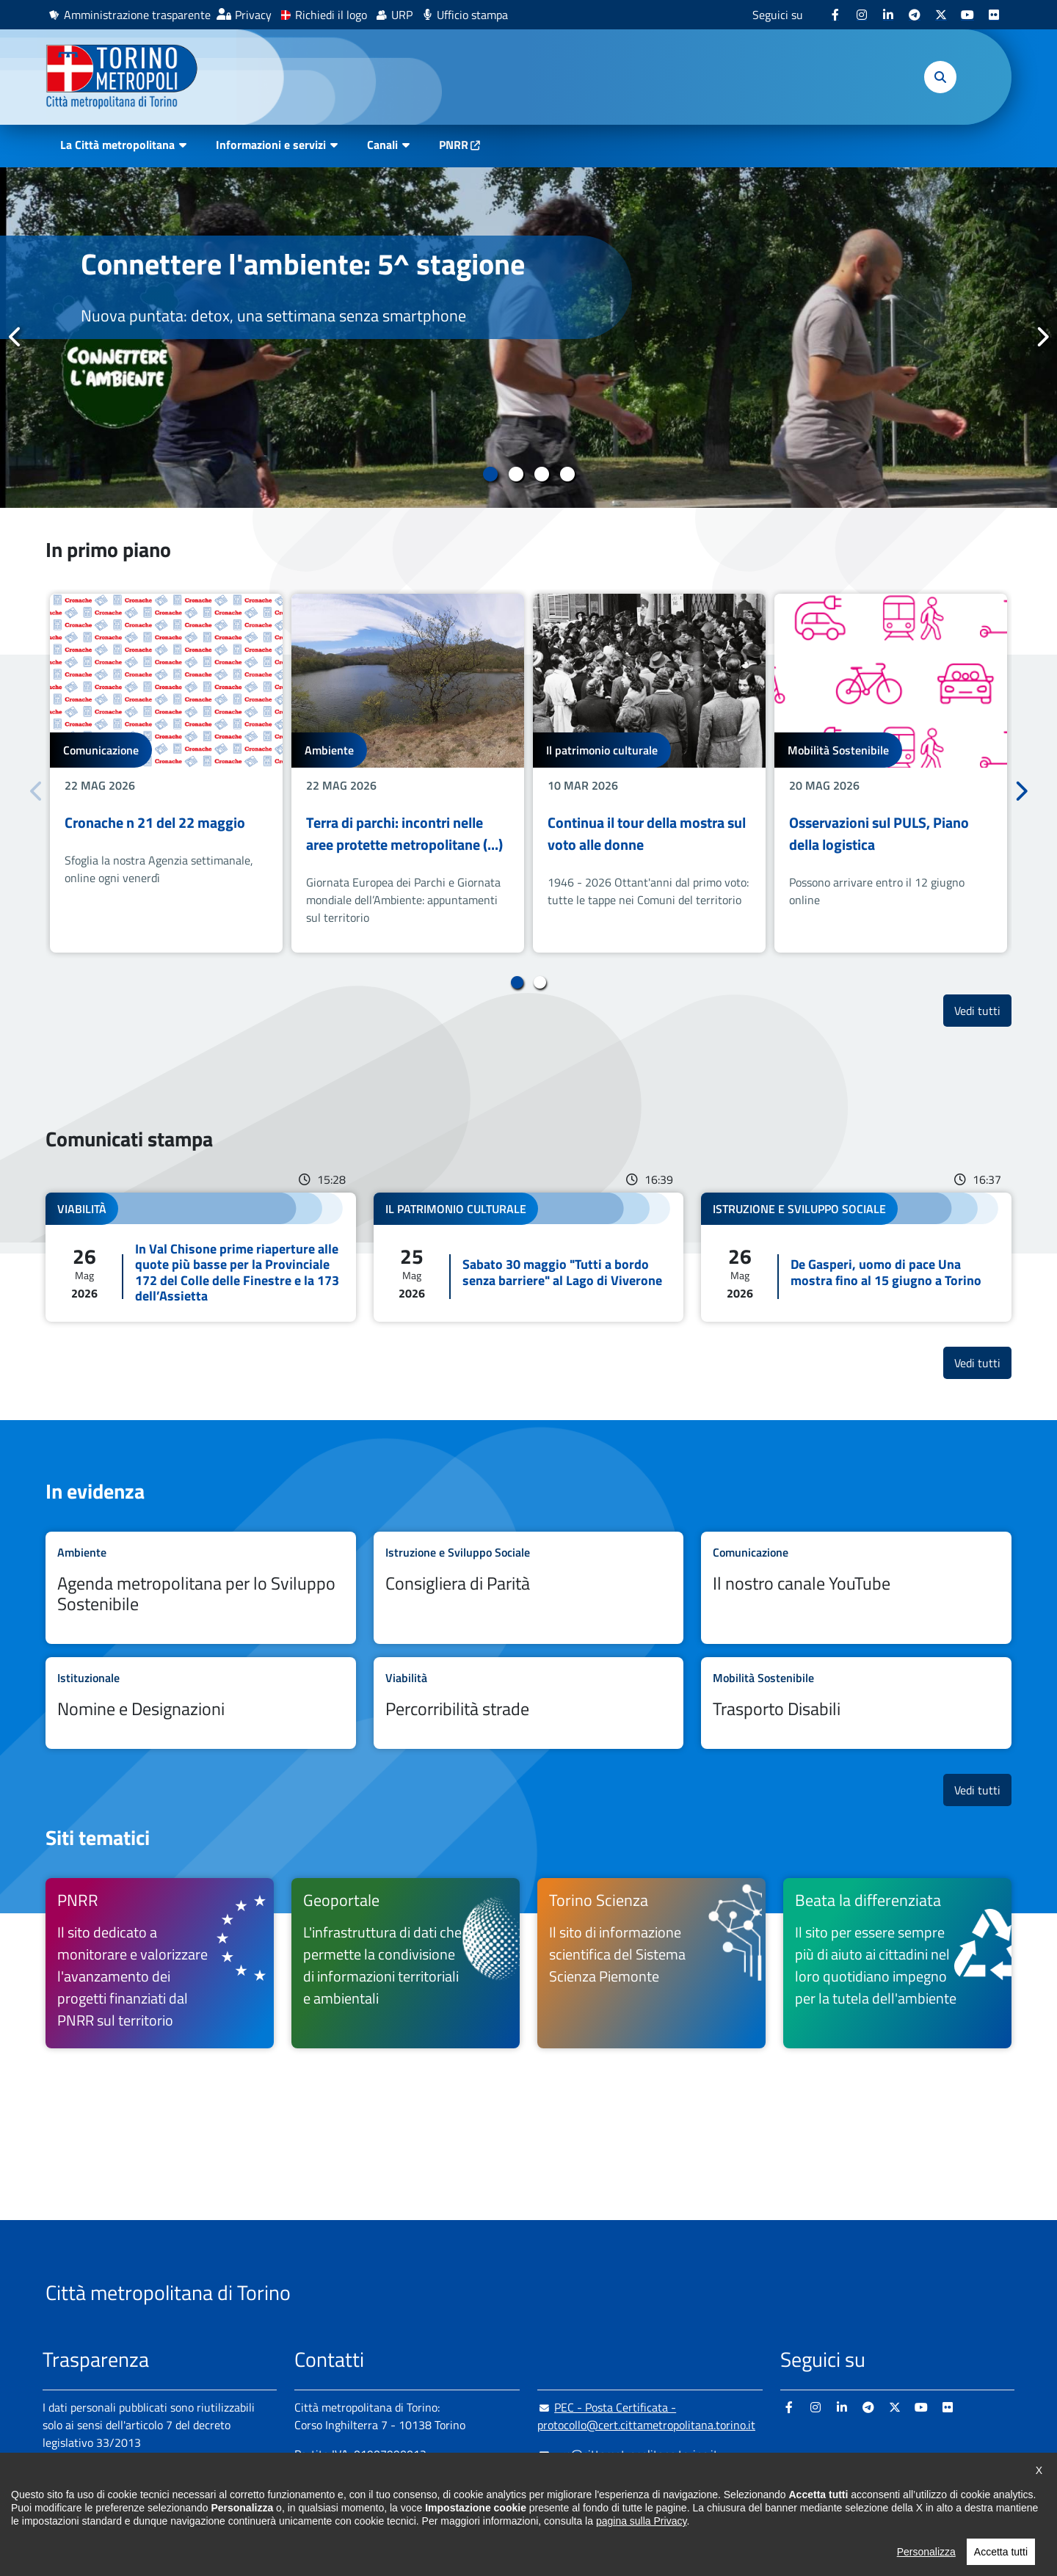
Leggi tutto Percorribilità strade (529, 1703)
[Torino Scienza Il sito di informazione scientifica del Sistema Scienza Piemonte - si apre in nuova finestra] (651, 1963)
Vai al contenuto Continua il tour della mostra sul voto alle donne (649, 773)
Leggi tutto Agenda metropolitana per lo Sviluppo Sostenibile (201, 1588)
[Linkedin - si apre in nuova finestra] (888, 14)
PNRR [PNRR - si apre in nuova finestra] (453, 144)
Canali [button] (382, 144)
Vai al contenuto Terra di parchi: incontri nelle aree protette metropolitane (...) (407, 773)
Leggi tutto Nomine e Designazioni (201, 1703)
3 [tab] (541, 474)
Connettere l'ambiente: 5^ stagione (303, 263)
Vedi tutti (982, 1010)
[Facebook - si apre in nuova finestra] (835, 14)
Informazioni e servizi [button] (271, 144)
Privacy (253, 14)
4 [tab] (567, 474)
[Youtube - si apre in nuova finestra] (967, 14)
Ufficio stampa (472, 14)
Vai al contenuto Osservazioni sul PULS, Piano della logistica (890, 773)
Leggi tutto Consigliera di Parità (529, 1588)
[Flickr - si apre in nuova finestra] (994, 14)
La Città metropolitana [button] (117, 144)
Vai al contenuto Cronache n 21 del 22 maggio (166, 773)
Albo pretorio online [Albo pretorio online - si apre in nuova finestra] (92, 2494)
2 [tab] (515, 474)
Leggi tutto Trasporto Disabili (856, 1703)
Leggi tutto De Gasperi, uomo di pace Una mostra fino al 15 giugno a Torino (856, 1257)
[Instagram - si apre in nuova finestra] (862, 14)
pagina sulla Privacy (641, 2565)
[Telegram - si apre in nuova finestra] (914, 14)
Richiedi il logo (331, 14)
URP (402, 14)
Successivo (1041, 336)
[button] (940, 77)
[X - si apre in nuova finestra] (941, 14)
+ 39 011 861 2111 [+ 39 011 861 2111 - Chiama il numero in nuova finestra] (409, 2483)
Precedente (15, 336)
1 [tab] (490, 474)
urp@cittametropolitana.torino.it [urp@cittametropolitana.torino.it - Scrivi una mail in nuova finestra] (627, 2454)
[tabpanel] (528, 337)
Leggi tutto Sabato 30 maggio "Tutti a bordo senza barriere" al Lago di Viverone (529, 1257)
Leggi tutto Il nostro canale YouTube (856, 1588)
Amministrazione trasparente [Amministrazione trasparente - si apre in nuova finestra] (137, 14)
